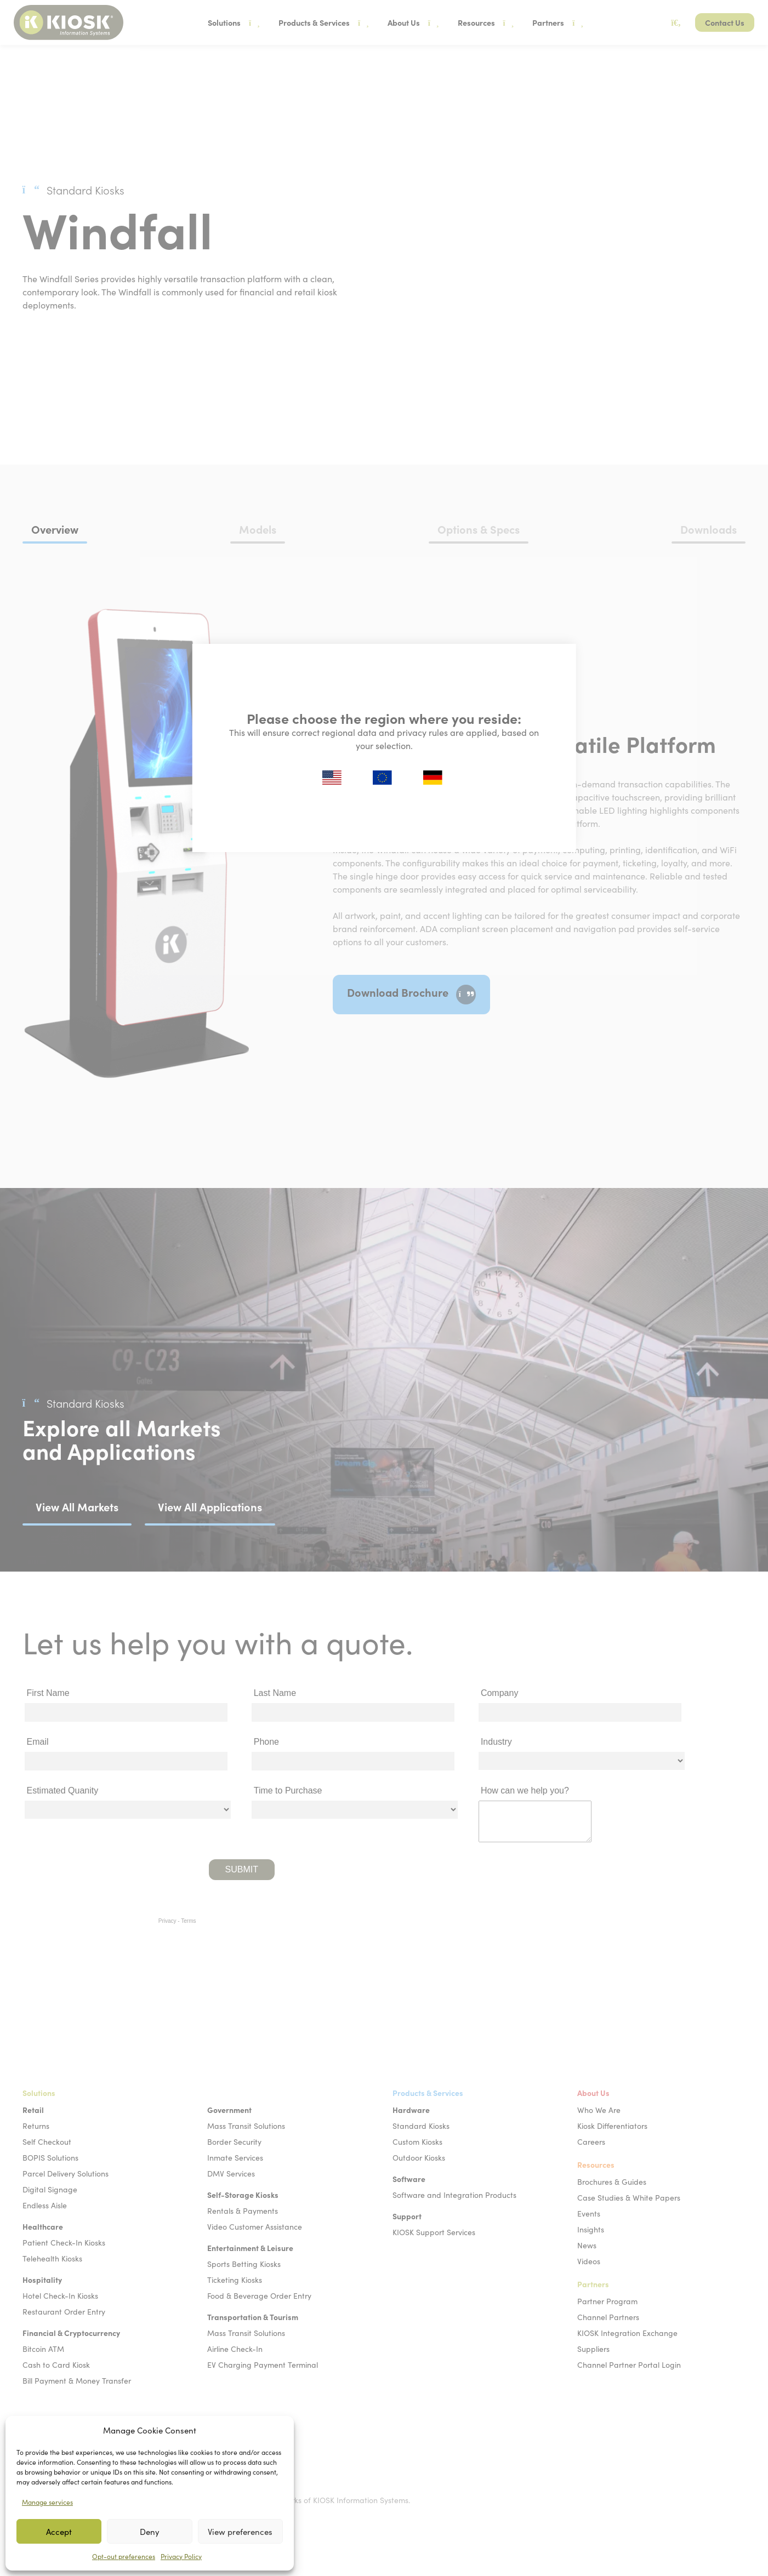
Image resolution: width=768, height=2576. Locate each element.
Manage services (47, 2502)
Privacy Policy (181, 2556)
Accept (59, 2531)
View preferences (240, 2531)
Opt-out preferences (123, 2556)
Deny (150, 2531)
